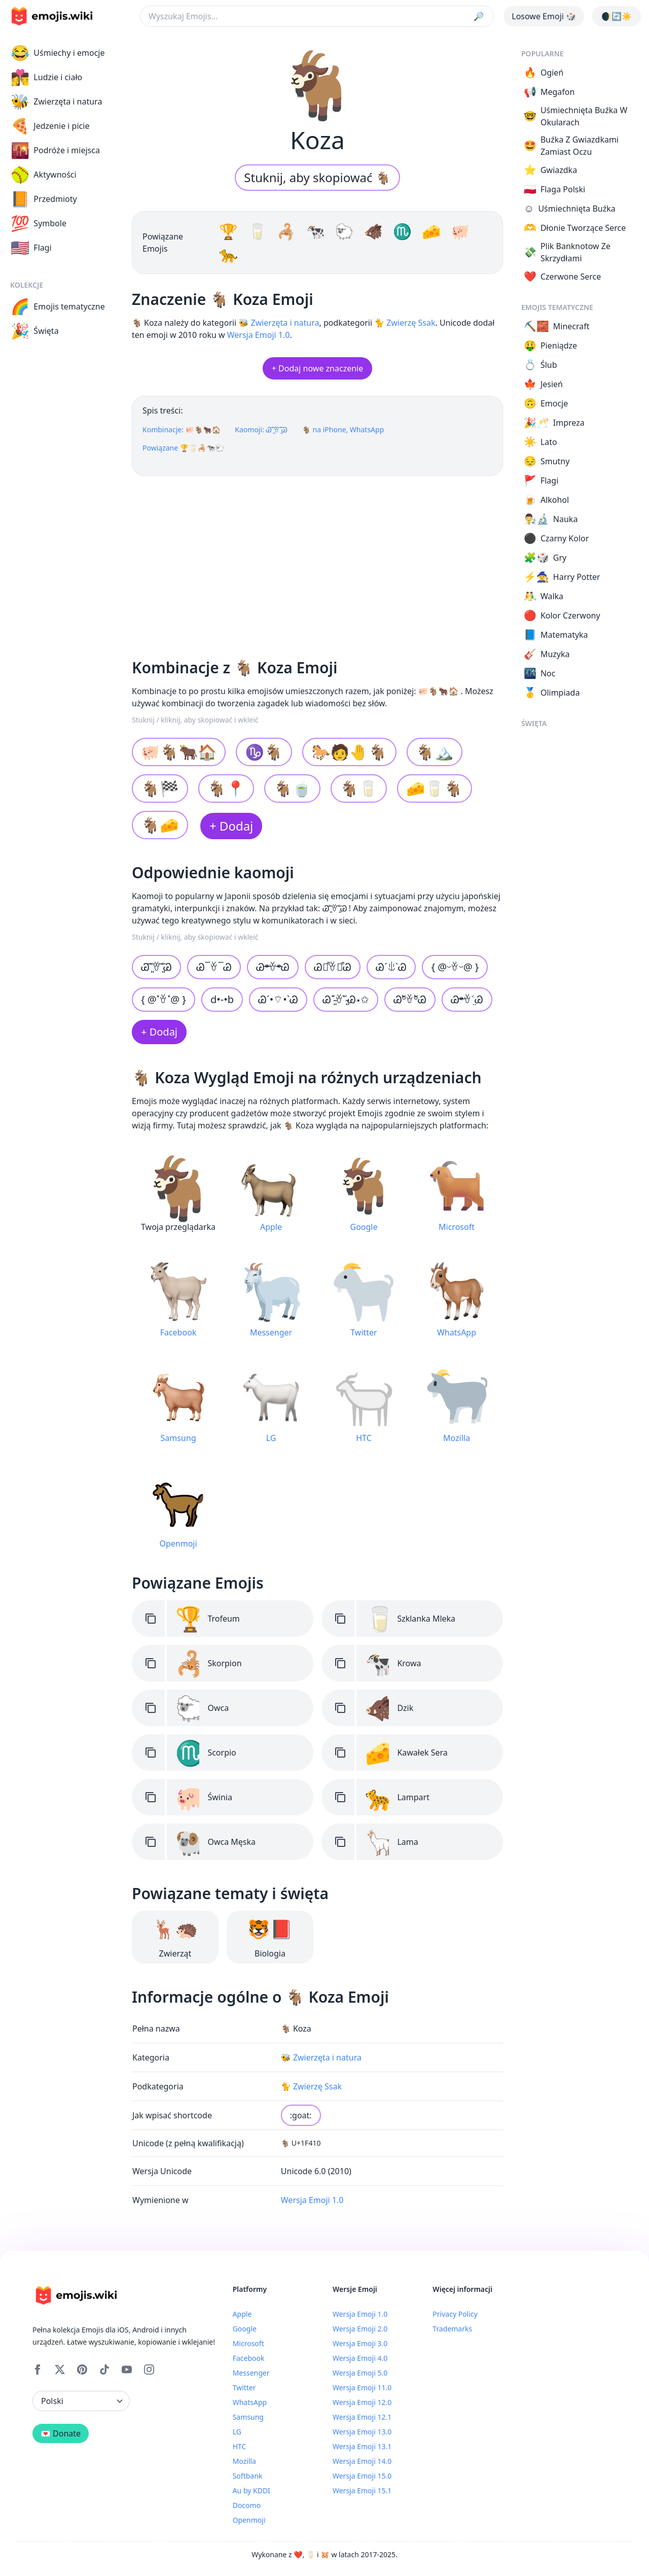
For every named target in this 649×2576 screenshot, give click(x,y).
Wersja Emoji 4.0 (360, 2358)
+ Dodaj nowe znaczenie (317, 368)
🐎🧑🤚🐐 (349, 751)
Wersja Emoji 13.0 (362, 2431)
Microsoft (248, 2343)
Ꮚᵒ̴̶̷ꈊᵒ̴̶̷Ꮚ (273, 967)
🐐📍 (226, 788)
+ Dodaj (231, 825)
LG (237, 2431)
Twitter (244, 2387)
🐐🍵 (292, 788)
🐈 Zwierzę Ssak (404, 322)
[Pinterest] (82, 2369)
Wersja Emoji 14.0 (362, 2461)
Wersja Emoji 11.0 (362, 2387)
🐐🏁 (160, 788)
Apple (242, 2314)
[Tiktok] (104, 2369)
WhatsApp (250, 2402)
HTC (239, 2446)
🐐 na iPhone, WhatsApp (343, 429)
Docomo (247, 2505)
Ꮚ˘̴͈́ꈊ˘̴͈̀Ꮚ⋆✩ (345, 999)
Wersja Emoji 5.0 (360, 2373)
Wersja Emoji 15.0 (362, 2476)
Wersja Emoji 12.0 (362, 2402)
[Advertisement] (317, 563)
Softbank (248, 2476)
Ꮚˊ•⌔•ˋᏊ (278, 999)
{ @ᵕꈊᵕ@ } (455, 967)
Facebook (249, 2358)
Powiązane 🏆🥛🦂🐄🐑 (183, 448)
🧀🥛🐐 (434, 788)
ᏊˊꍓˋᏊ (391, 967)
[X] (60, 2369)
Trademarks (452, 2328)
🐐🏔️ (435, 751)
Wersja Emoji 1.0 (258, 334)
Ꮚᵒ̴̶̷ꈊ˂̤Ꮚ (467, 999)
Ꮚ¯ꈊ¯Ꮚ (214, 967)
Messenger (251, 2373)
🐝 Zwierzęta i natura (278, 322)
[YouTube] (127, 2369)
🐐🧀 (160, 824)
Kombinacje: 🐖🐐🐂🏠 (181, 429)
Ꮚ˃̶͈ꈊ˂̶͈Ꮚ (156, 967)
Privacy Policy (454, 2314)
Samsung (248, 2417)
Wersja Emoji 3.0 (360, 2343)
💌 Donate (61, 2433)
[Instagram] (149, 2369)
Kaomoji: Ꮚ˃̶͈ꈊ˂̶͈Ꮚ (261, 429)
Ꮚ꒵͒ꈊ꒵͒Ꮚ (332, 967)
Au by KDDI (251, 2490)
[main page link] (51, 16)
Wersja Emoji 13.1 (362, 2446)
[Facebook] (37, 2369)
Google (245, 2328)
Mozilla (244, 2461)
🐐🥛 (359, 788)
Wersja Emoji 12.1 (362, 2417)
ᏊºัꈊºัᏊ (409, 999)
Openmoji (249, 2520)
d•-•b (222, 999)
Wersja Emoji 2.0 (360, 2328)
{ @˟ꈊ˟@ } (163, 999)
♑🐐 (264, 751)
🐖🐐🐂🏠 (179, 751)
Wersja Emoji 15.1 (362, 2490)
